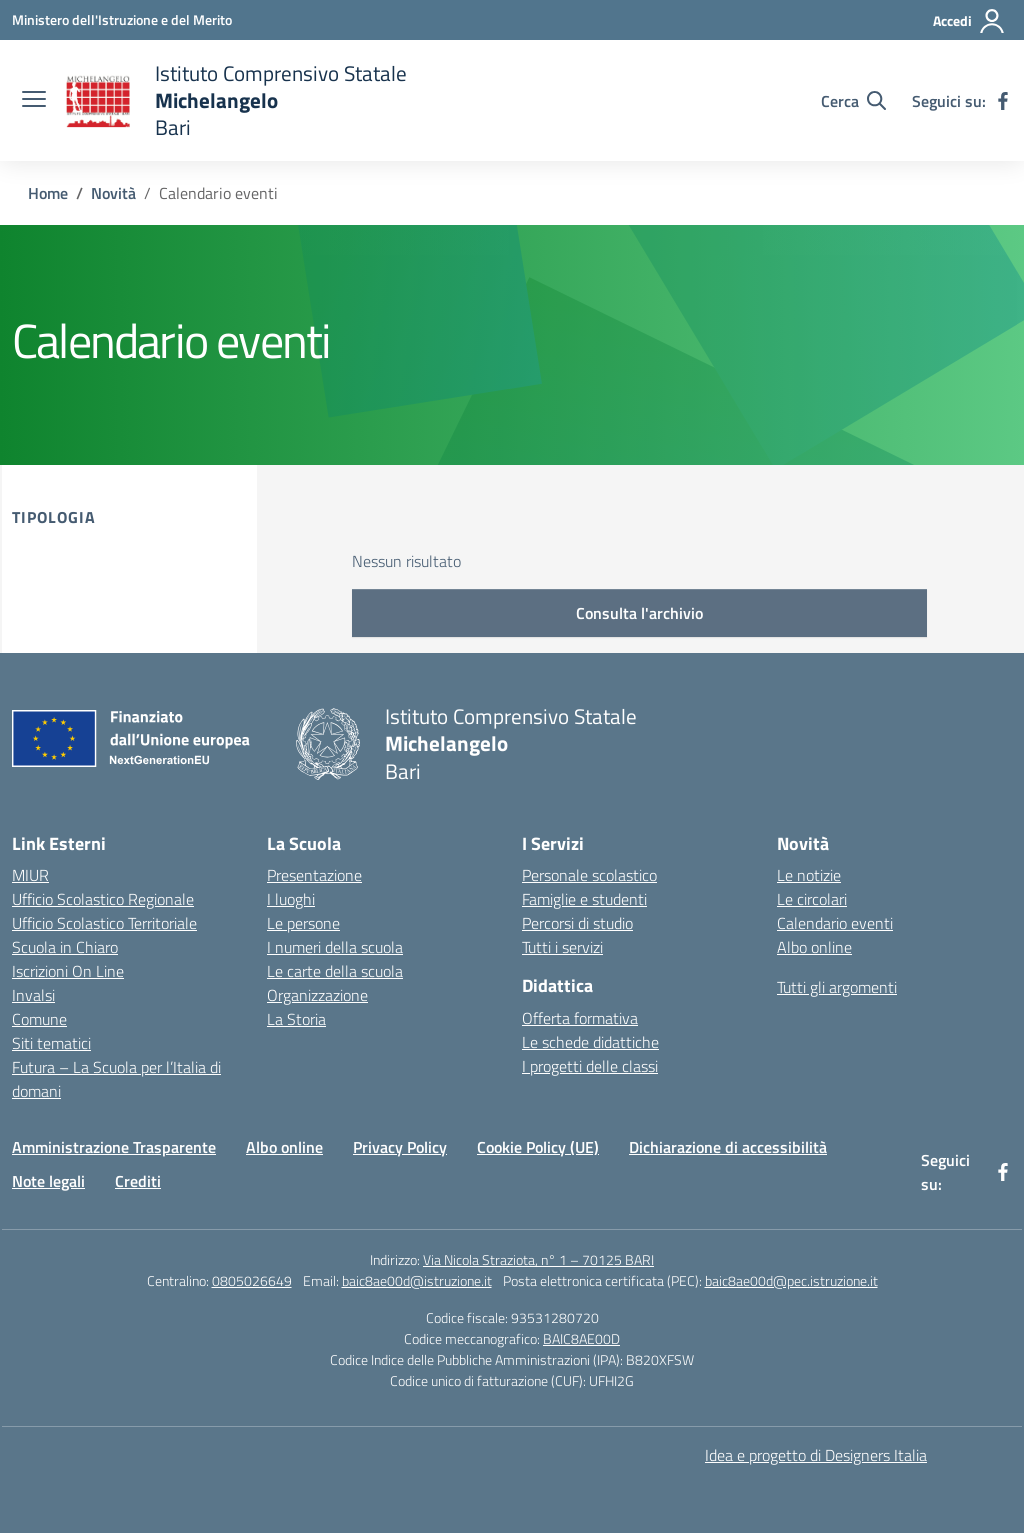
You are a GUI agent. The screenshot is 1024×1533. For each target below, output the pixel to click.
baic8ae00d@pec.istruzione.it (791, 1280)
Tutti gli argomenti (837, 987)
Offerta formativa (580, 1018)
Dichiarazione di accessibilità (728, 1147)
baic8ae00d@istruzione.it (417, 1280)
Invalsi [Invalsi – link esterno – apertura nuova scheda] (33, 995)
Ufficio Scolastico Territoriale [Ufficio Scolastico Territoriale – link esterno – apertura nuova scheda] (104, 923)
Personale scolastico (589, 875)
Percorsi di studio (577, 923)
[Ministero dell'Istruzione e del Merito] (122, 19)
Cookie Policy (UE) (538, 1147)
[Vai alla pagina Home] (48, 193)
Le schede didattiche (590, 1042)
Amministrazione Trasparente (114, 1147)
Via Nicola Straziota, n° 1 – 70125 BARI (538, 1259)
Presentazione (314, 875)
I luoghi (291, 899)
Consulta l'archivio (639, 613)
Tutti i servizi (562, 947)
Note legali (48, 1181)
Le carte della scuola (335, 971)
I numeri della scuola (335, 947)
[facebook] (1003, 101)
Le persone (303, 923)
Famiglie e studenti (584, 899)
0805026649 (252, 1280)
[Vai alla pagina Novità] (113, 193)
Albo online (814, 947)
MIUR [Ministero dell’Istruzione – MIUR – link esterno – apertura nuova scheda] (30, 875)
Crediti (138, 1181)
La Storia (296, 1019)
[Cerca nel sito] (853, 101)
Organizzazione (317, 995)
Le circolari (812, 899)
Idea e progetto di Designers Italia (816, 1455)
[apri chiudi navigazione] (34, 101)
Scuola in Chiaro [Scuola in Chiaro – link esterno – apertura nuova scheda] (65, 947)
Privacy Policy (400, 1147)
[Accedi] (969, 21)
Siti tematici (51, 1043)
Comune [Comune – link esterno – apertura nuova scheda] (39, 1019)
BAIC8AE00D (581, 1338)
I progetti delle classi (590, 1066)
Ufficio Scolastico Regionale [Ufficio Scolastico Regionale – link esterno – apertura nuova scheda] (103, 899)
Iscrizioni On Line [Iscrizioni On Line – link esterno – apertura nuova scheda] (68, 971)
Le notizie (809, 875)
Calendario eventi (835, 923)
